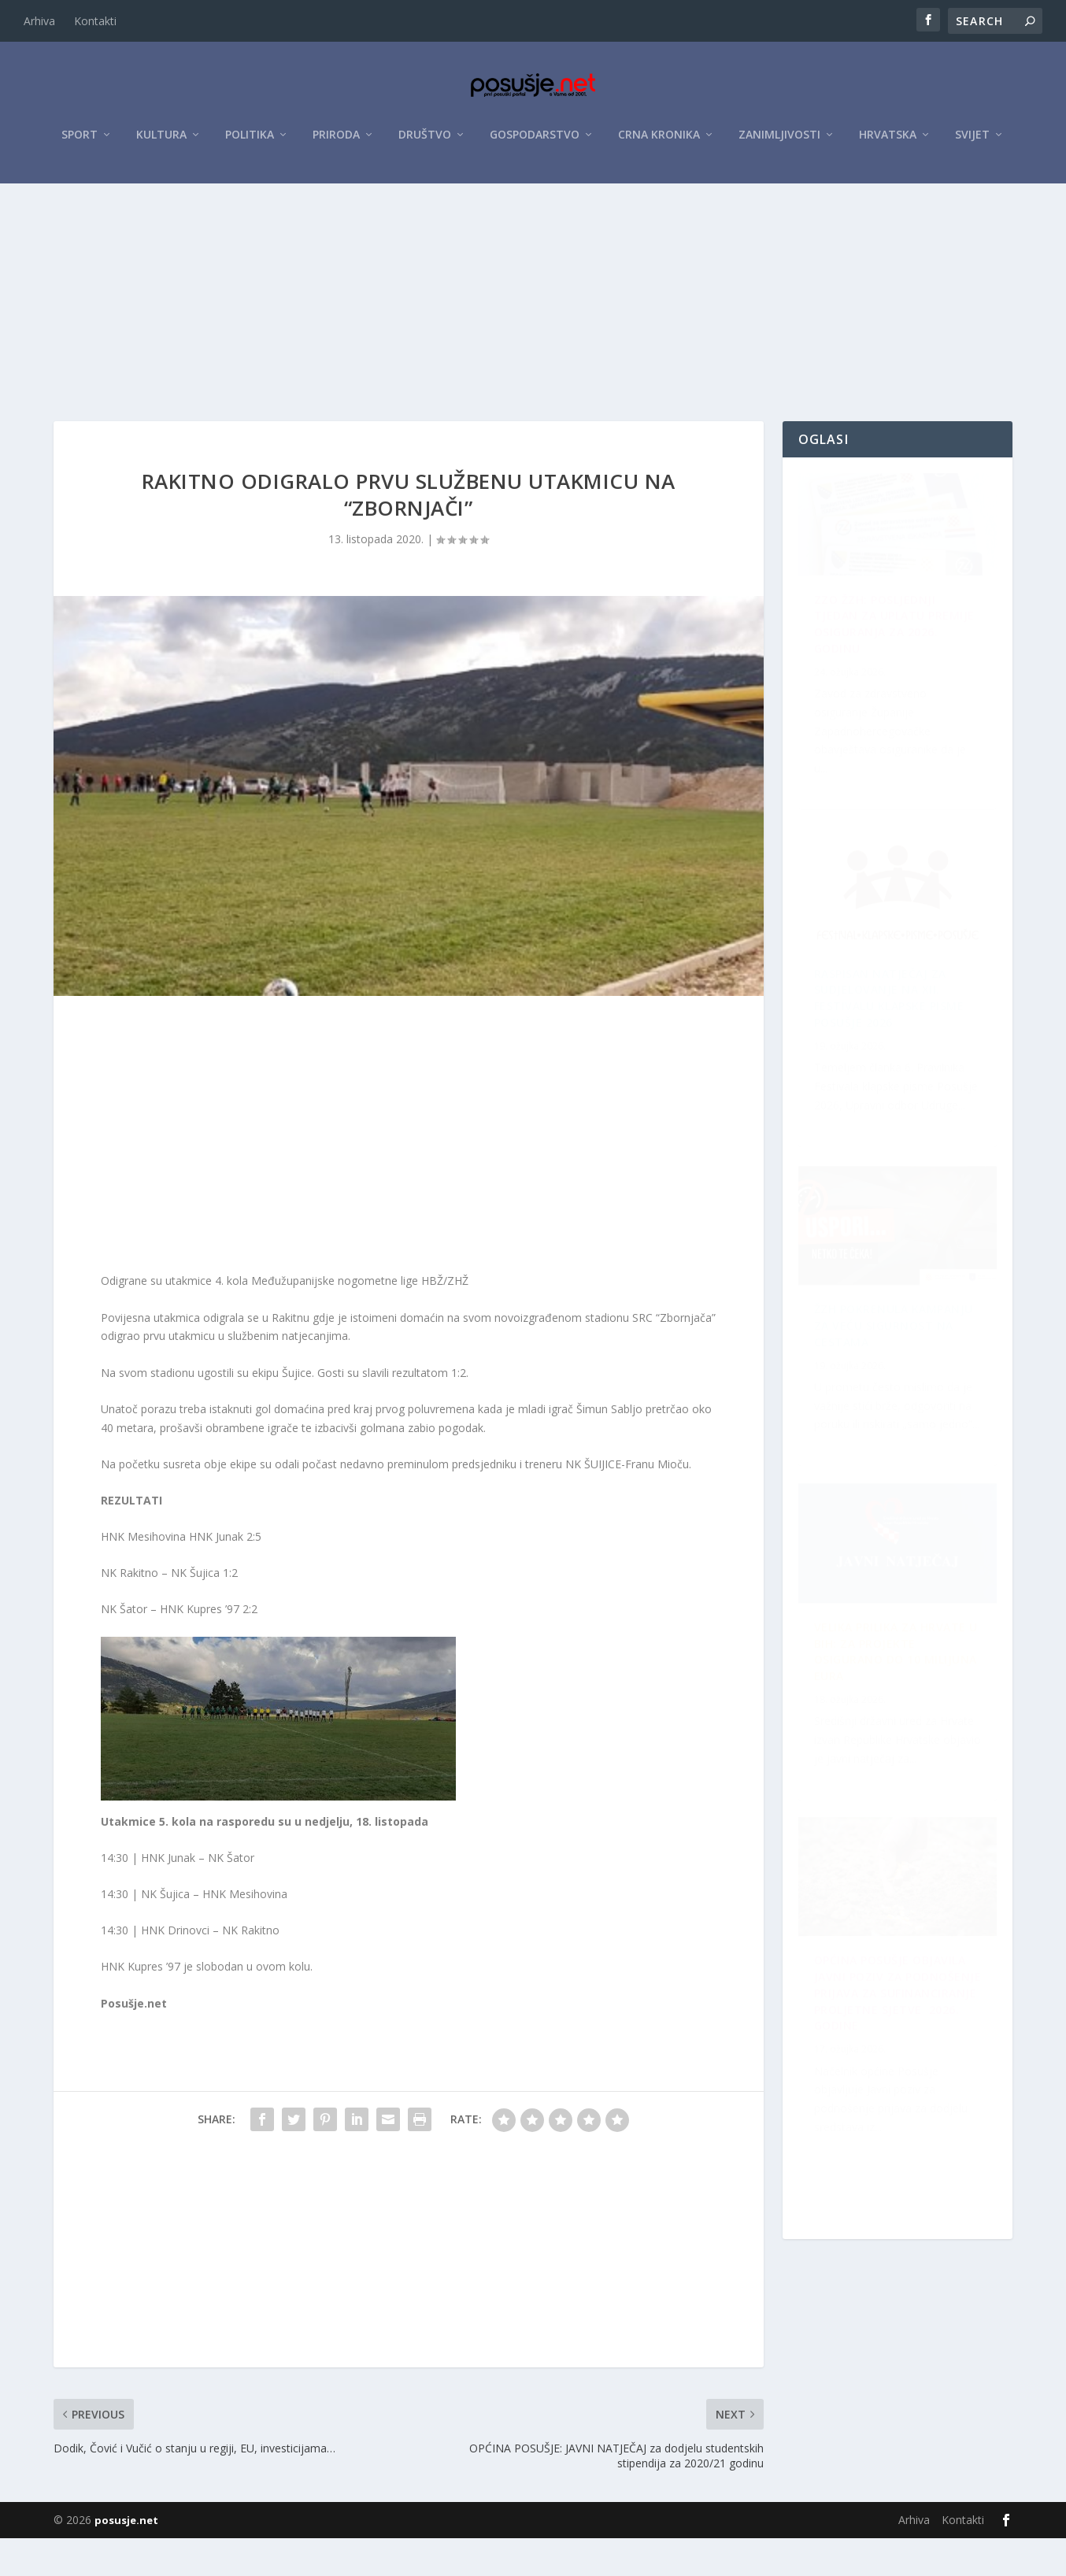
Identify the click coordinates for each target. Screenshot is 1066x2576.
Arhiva (39, 20)
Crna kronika (659, 143)
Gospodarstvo (534, 143)
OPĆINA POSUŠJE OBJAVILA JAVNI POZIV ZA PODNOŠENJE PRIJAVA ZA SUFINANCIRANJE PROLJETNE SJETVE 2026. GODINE (890, 1387)
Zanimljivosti (779, 143)
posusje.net (126, 2558)
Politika (249, 143)
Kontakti (95, 20)
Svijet (972, 143)
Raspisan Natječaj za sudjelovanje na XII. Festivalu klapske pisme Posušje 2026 (899, 1752)
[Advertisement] (533, 309)
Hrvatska (887, 143)
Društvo (424, 143)
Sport (79, 143)
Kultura (161, 143)
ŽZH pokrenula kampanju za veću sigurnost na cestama (887, 1032)
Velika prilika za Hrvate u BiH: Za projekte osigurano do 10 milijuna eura (899, 2100)
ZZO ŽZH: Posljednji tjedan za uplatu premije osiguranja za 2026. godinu (884, 673)
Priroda (336, 143)
